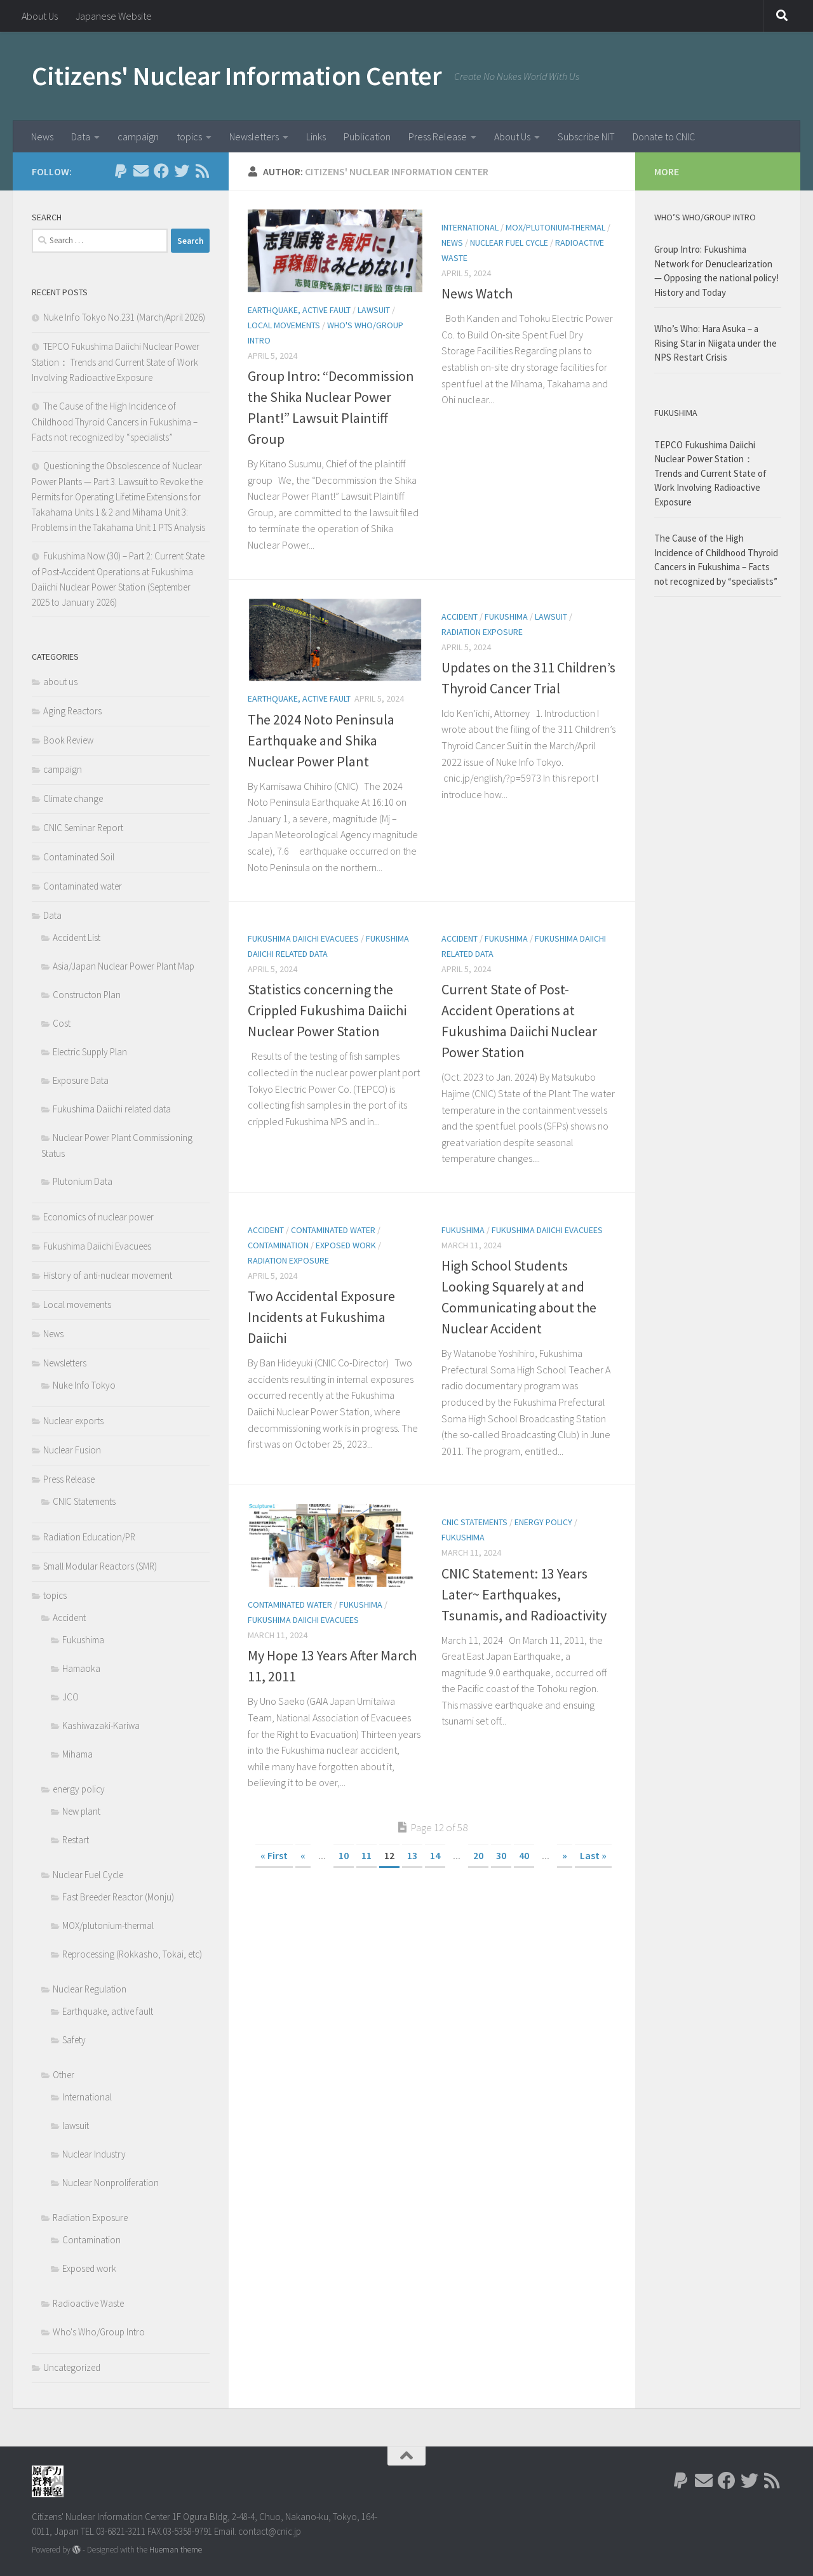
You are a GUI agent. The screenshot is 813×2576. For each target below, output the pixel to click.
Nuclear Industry (94, 2154)
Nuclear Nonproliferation (110, 2183)
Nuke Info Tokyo (84, 1385)
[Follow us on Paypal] (120, 170)
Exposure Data (81, 1080)
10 (344, 1855)
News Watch (477, 293)
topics (189, 136)
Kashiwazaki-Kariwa (101, 1725)
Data (80, 136)
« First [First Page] (274, 1855)
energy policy (543, 1522)
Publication (367, 136)
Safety (74, 2040)
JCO (70, 1697)
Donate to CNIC (664, 136)
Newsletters (254, 136)
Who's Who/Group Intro (99, 2332)
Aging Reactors (72, 711)
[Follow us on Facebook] (161, 170)
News (42, 136)
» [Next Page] (564, 1855)
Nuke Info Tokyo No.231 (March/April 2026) (124, 317)
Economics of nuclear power (98, 1217)
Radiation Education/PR (89, 1537)
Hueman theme (175, 2549)
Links (316, 136)
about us (60, 682)
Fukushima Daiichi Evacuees (303, 938)
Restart (75, 1840)
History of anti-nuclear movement (107, 1275)
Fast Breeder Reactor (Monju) (118, 1897)
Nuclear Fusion (72, 1450)
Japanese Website (114, 16)
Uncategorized (71, 2367)
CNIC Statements (474, 1522)
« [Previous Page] (303, 1855)
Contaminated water (333, 1230)
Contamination (278, 1245)
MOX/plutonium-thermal (555, 227)
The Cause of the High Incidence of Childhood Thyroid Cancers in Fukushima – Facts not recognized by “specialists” (115, 421)
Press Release (437, 136)
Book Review (68, 740)
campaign (138, 136)
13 (412, 1855)
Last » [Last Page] (593, 1855)
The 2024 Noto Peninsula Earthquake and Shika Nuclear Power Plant (321, 740)
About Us (40, 16)
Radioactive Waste (88, 2303)
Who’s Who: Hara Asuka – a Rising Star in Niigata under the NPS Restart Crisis (715, 343)
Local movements (284, 325)
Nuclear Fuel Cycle (509, 242)
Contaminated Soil (78, 857)
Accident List (76, 937)
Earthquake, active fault (299, 310)
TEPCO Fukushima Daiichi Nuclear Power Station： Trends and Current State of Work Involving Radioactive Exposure (115, 362)
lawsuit (374, 310)
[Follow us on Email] (141, 170)
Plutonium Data (82, 1181)
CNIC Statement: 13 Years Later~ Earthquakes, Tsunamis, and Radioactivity (524, 1594)
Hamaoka (81, 1668)
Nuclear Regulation (89, 1989)
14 (435, 1855)
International (470, 227)
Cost (62, 1023)
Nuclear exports (73, 1421)
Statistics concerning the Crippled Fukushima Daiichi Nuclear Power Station (327, 1010)
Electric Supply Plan (90, 1052)
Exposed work (346, 1245)
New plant (81, 1811)
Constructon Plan (87, 995)
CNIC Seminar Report (83, 828)
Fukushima (506, 616)
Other (63, 2075)
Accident (459, 616)
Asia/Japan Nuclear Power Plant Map (123, 966)
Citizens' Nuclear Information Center (236, 75)
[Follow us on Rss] (202, 170)
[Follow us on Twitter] (181, 170)
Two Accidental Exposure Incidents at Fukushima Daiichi (321, 1317)
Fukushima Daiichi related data (112, 1109)
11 (366, 1855)
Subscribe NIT (586, 136)
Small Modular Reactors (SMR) (100, 1566)
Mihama (77, 1754)
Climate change (73, 798)
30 (501, 1855)
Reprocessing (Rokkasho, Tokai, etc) (132, 1954)
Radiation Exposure (482, 631)
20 (478, 1855)
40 (524, 1855)
